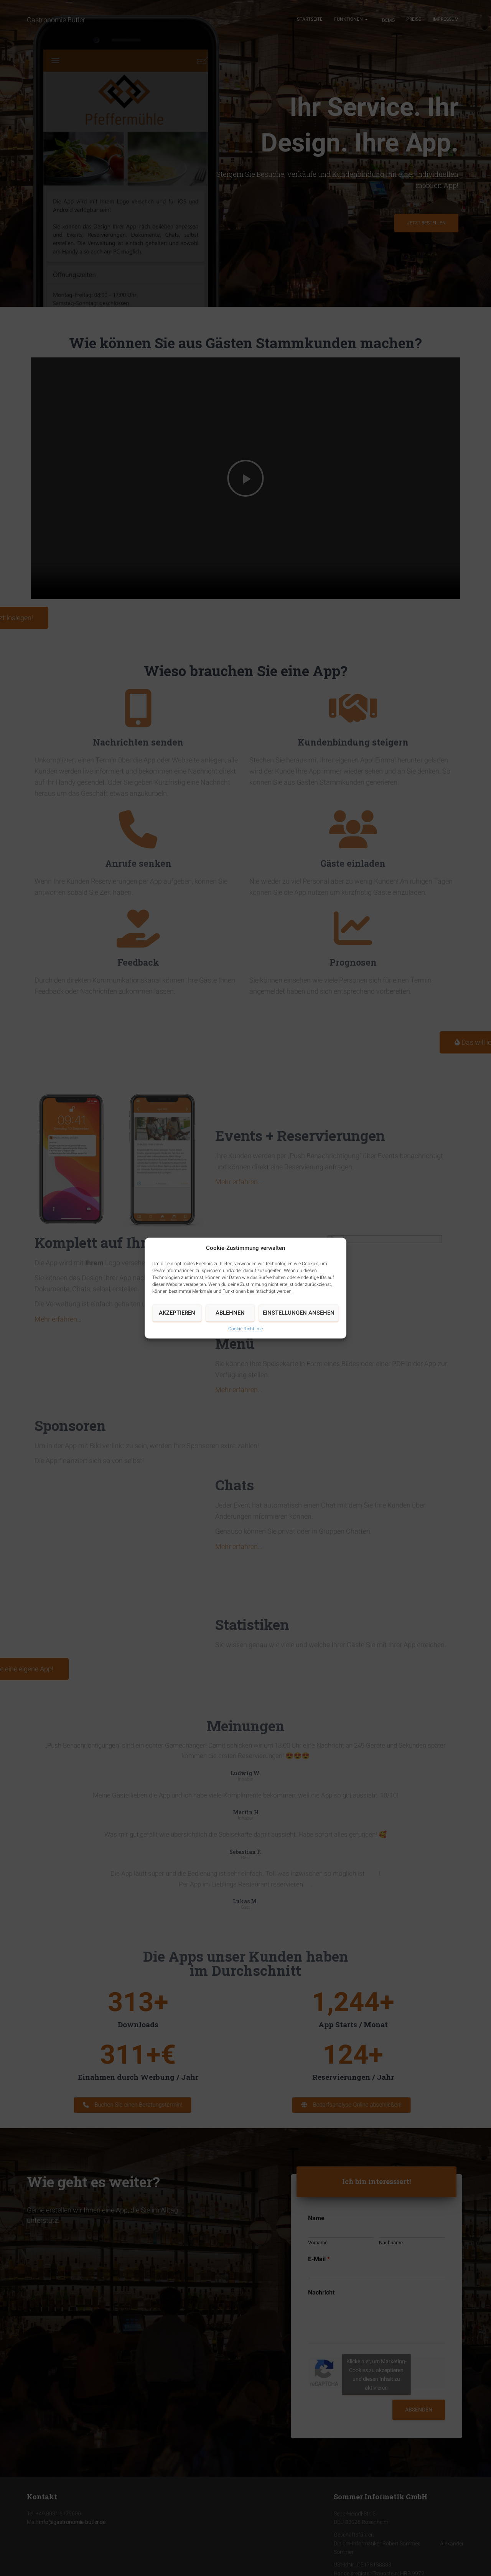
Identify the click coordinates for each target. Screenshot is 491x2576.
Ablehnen (230, 1312)
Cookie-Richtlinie (245, 1329)
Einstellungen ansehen (298, 1312)
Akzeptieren (177, 1312)
